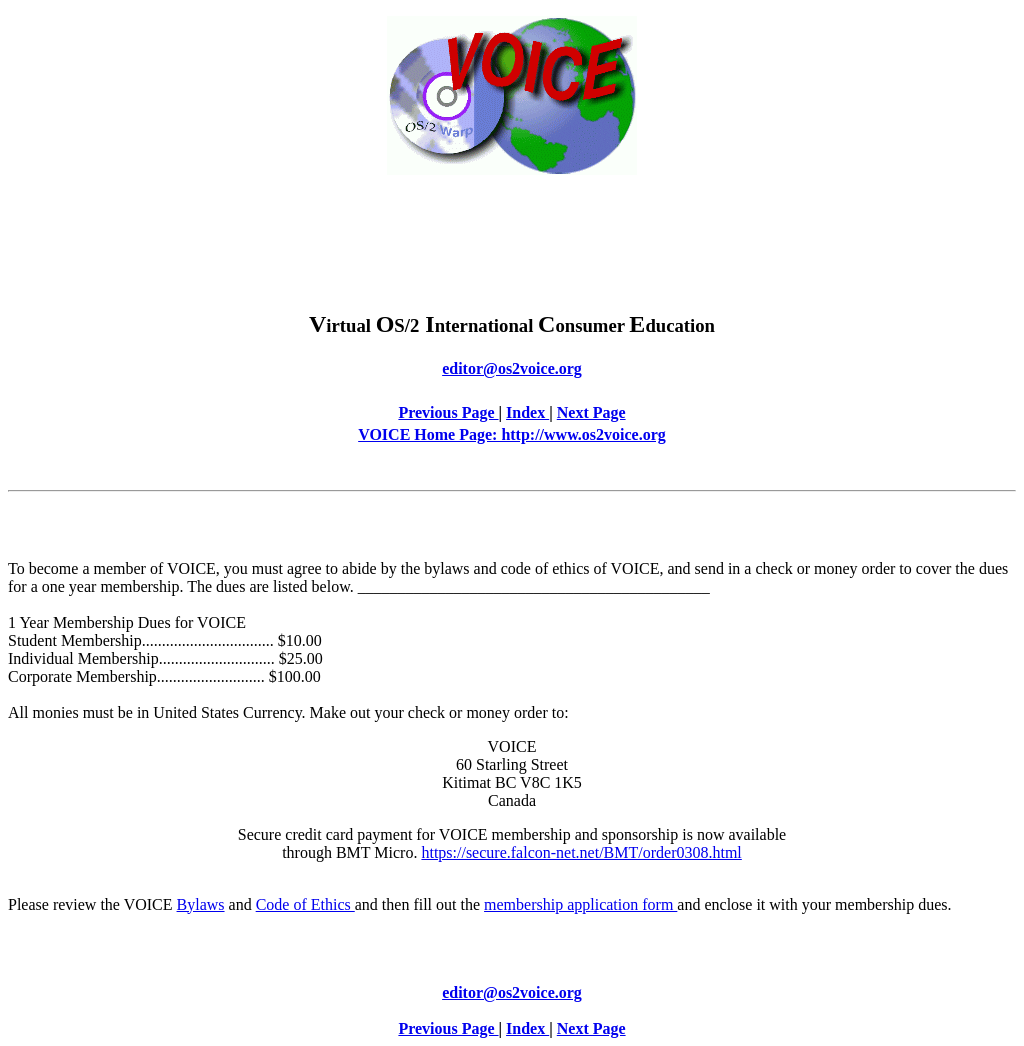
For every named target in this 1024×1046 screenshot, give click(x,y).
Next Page (591, 412)
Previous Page (448, 412)
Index (527, 412)
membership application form (580, 904)
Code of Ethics (305, 904)
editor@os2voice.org (512, 368)
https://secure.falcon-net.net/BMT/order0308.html (581, 852)
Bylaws (201, 904)
